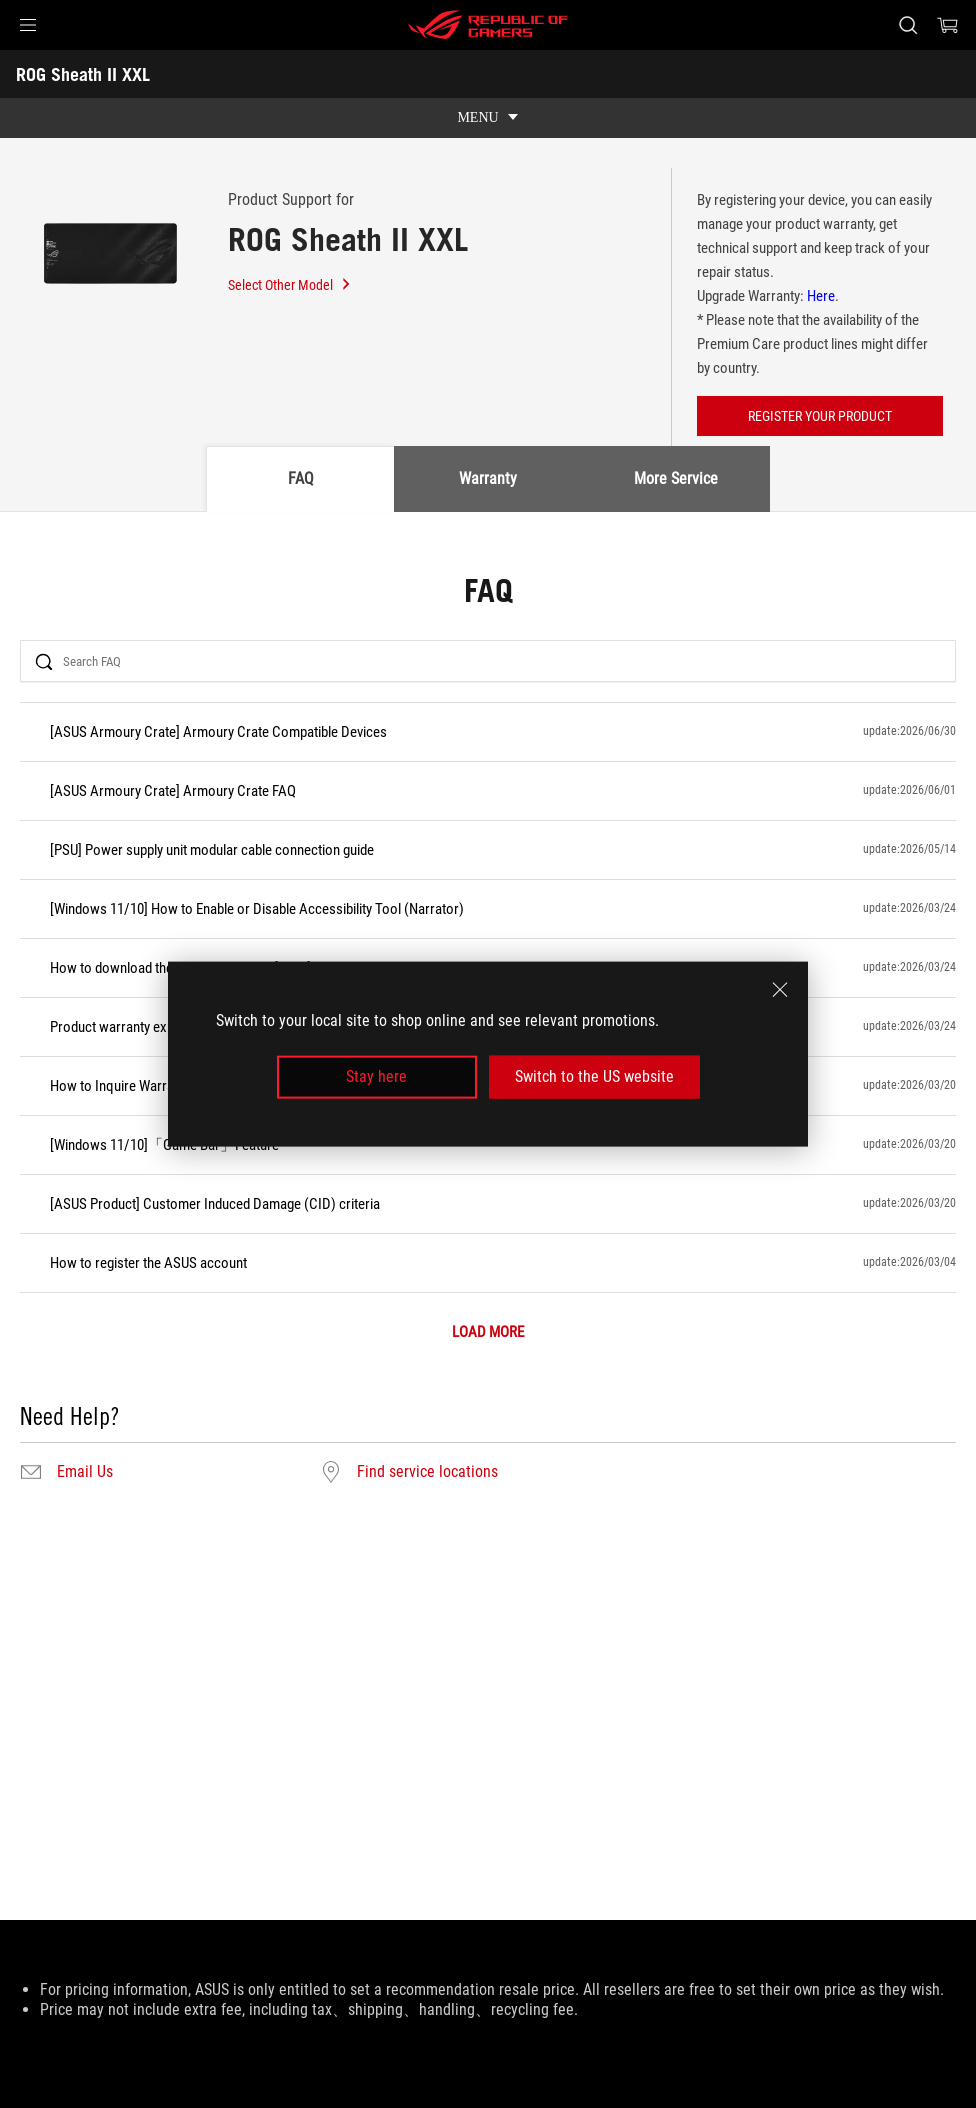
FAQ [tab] (301, 478)
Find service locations (427, 1472)
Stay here (376, 1076)
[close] (780, 990)
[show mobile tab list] (488, 118)
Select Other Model (290, 285)
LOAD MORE (488, 1332)
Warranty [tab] (488, 478)
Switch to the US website (594, 1076)
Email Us (85, 1472)
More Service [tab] (676, 478)
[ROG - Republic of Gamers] (488, 25)
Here (821, 296)
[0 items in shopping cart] (948, 25)
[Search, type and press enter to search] (908, 25)
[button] (28, 25)
